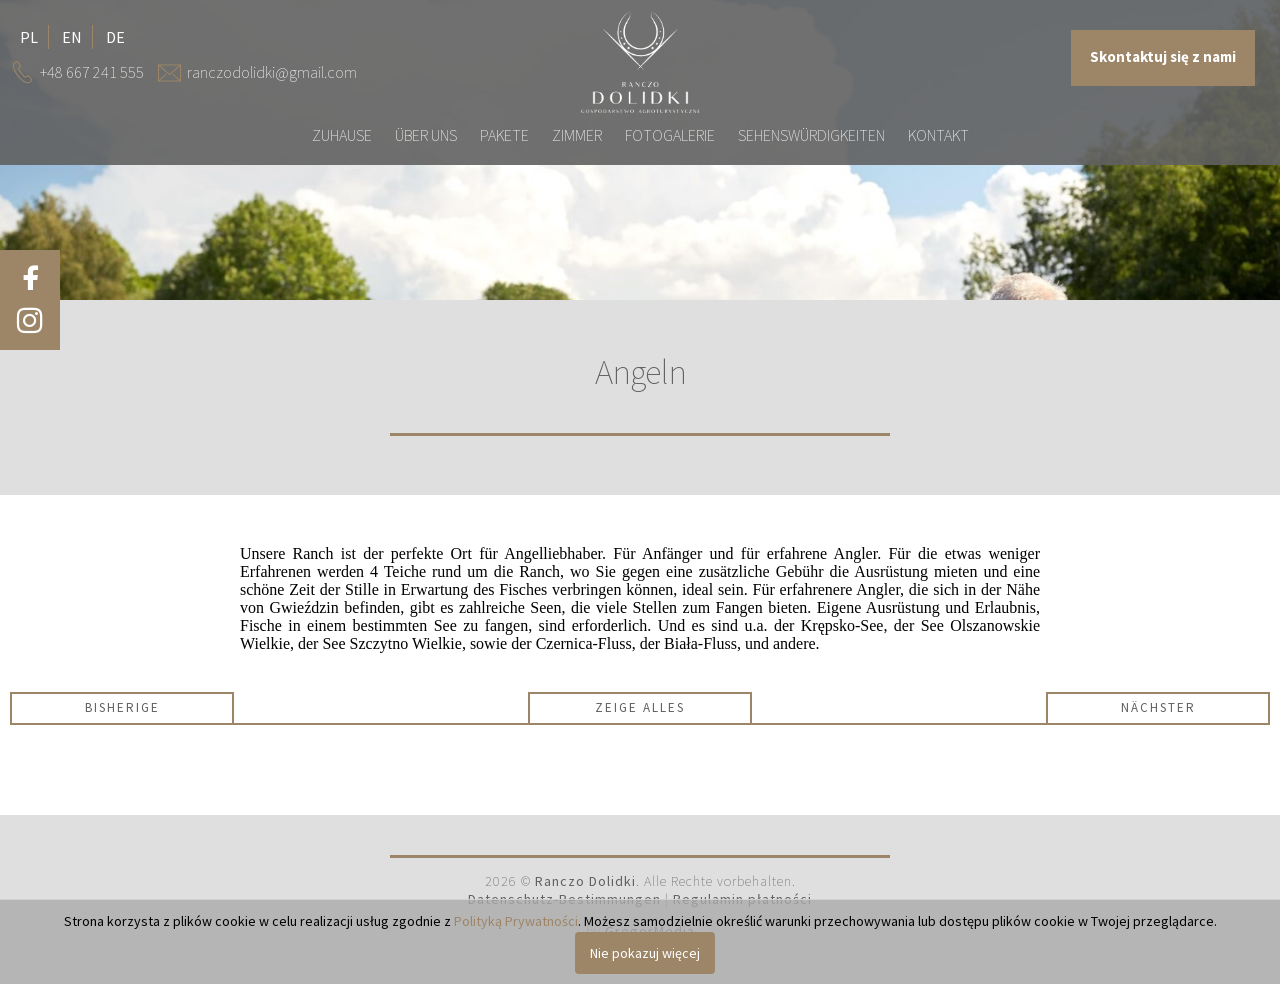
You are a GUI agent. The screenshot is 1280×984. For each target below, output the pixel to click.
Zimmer (577, 135)
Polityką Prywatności (516, 921)
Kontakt (938, 135)
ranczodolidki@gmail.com (272, 72)
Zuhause (342, 135)
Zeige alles (640, 707)
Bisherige (122, 707)
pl (29, 37)
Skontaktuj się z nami (1163, 57)
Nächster (1158, 707)
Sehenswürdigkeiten (811, 135)
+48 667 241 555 (92, 72)
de (115, 37)
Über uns (426, 135)
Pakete (504, 135)
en (72, 37)
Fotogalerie (670, 135)
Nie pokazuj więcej (645, 953)
